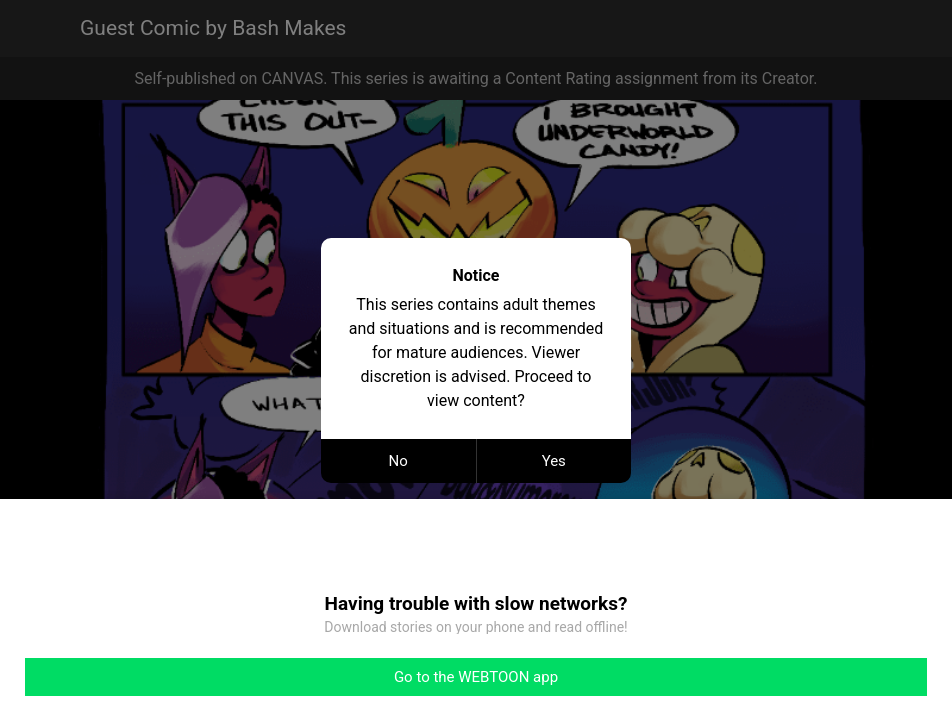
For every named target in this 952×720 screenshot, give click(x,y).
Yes (554, 461)
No (398, 461)
